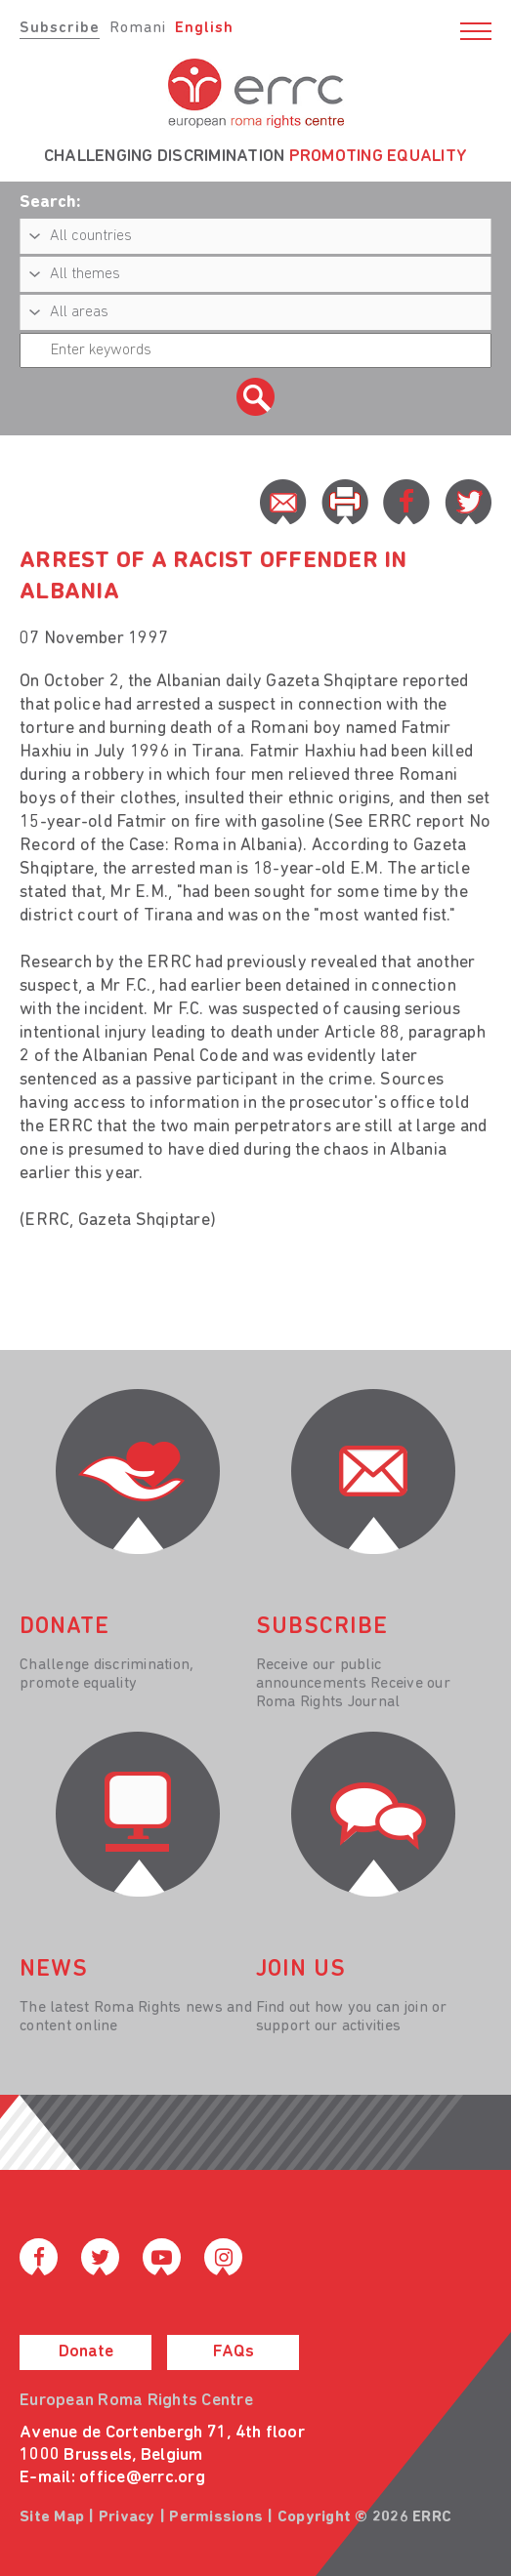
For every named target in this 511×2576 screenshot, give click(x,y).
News (54, 1970)
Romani (137, 28)
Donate (86, 2352)
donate (64, 1627)
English (204, 28)
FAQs (233, 2352)
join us (301, 1970)
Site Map (52, 2517)
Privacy (127, 2517)
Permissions (216, 2517)
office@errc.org (142, 2478)
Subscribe (60, 28)
